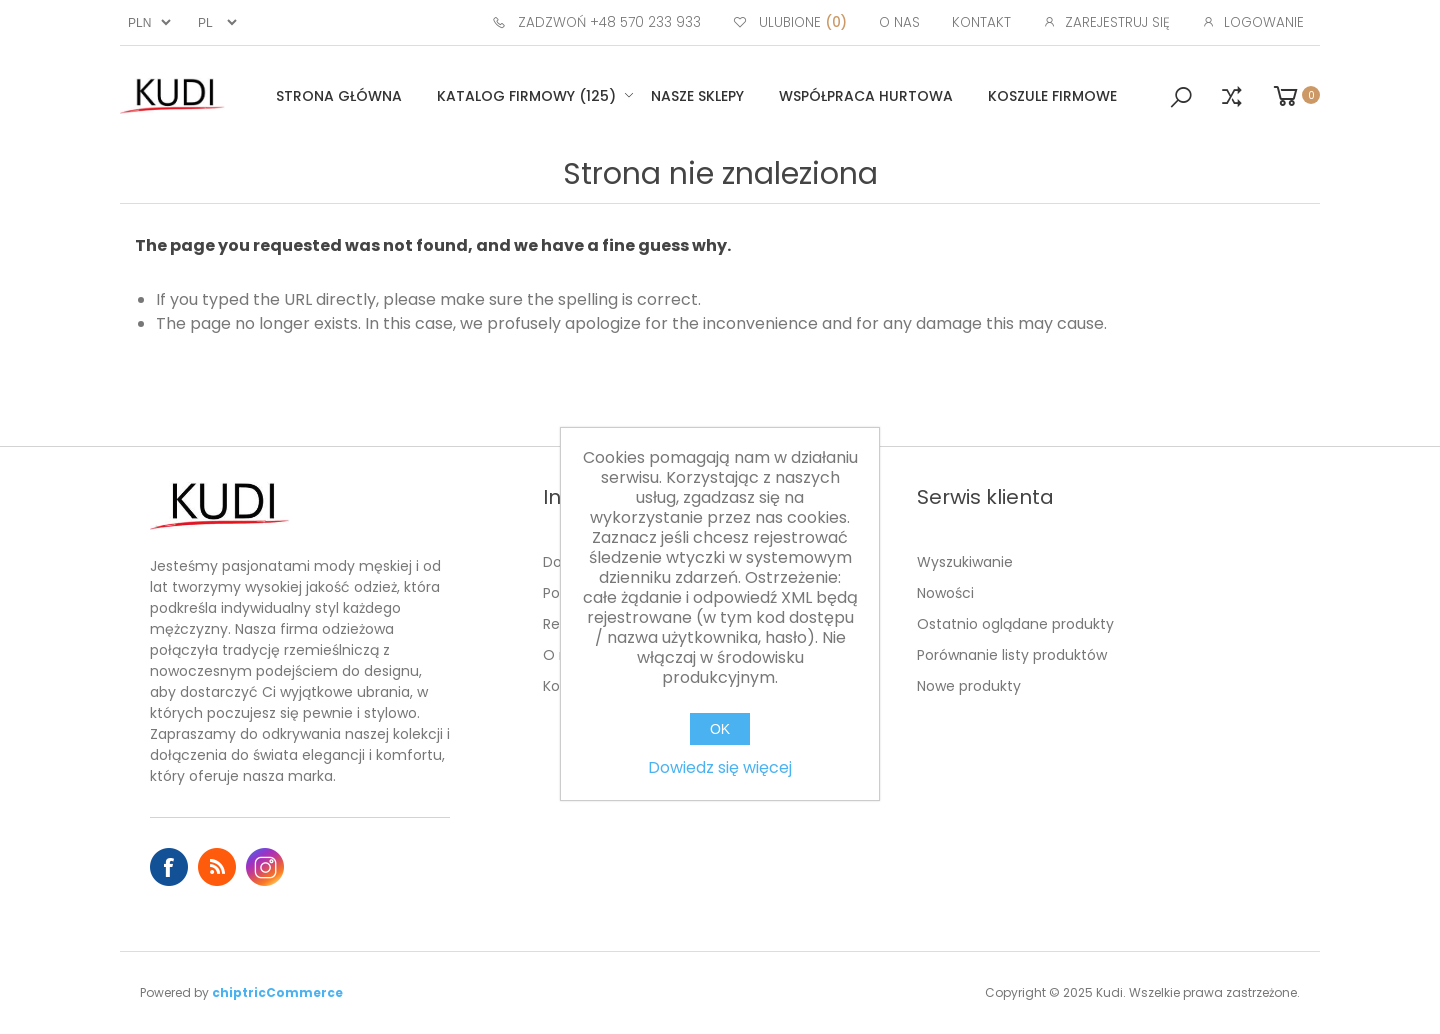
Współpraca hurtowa (866, 96)
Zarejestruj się (1117, 22)
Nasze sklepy (697, 96)
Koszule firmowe (1052, 96)
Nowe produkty (969, 686)
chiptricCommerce (277, 992)
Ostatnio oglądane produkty (1015, 624)
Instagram (265, 867)
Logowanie (1264, 22)
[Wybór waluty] (147, 22)
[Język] (215, 22)
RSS (217, 867)
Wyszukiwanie (965, 562)
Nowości (945, 593)
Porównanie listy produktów (1012, 655)
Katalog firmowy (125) (526, 96)
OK (720, 729)
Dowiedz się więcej (720, 767)
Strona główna (339, 96)
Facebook (169, 867)
